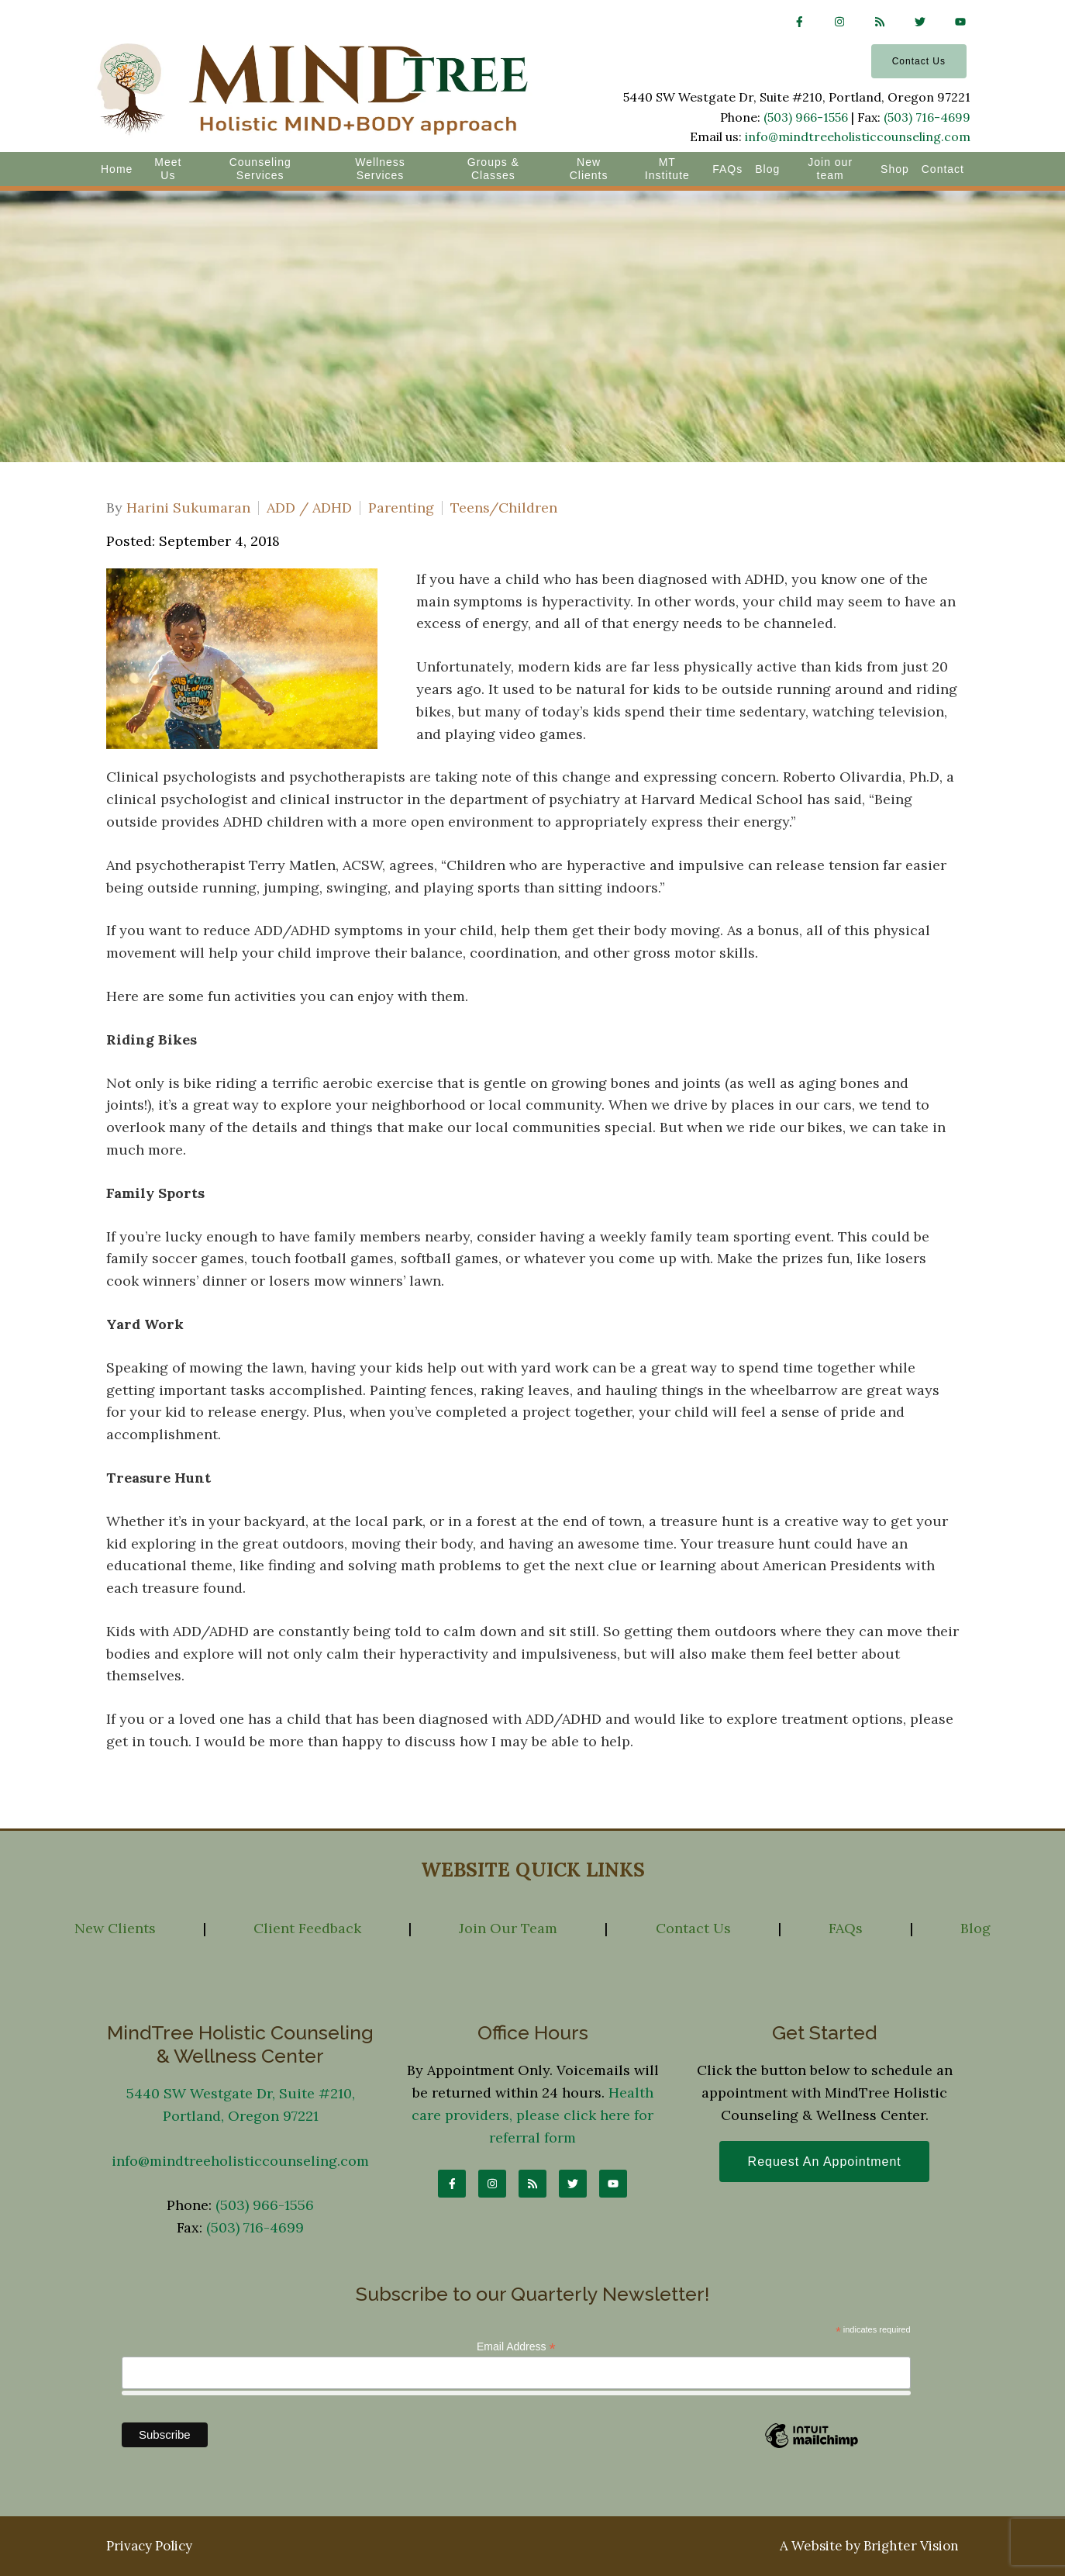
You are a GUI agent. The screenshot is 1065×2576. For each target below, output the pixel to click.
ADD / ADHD (309, 508)
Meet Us (167, 168)
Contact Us (919, 61)
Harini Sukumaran (188, 508)
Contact (943, 169)
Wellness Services (380, 168)
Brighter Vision (911, 2545)
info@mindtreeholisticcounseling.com (857, 136)
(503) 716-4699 (927, 117)
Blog (767, 169)
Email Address (516, 2346)
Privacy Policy (149, 2545)
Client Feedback (307, 1928)
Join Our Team (508, 1928)
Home (117, 169)
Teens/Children (503, 508)
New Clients (589, 168)
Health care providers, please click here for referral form (532, 2115)
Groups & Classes (493, 168)
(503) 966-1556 (805, 117)
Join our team (830, 168)
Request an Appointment (824, 2161)
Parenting (401, 508)
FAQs (727, 169)
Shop (895, 169)
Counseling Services (260, 168)
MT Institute (667, 168)
